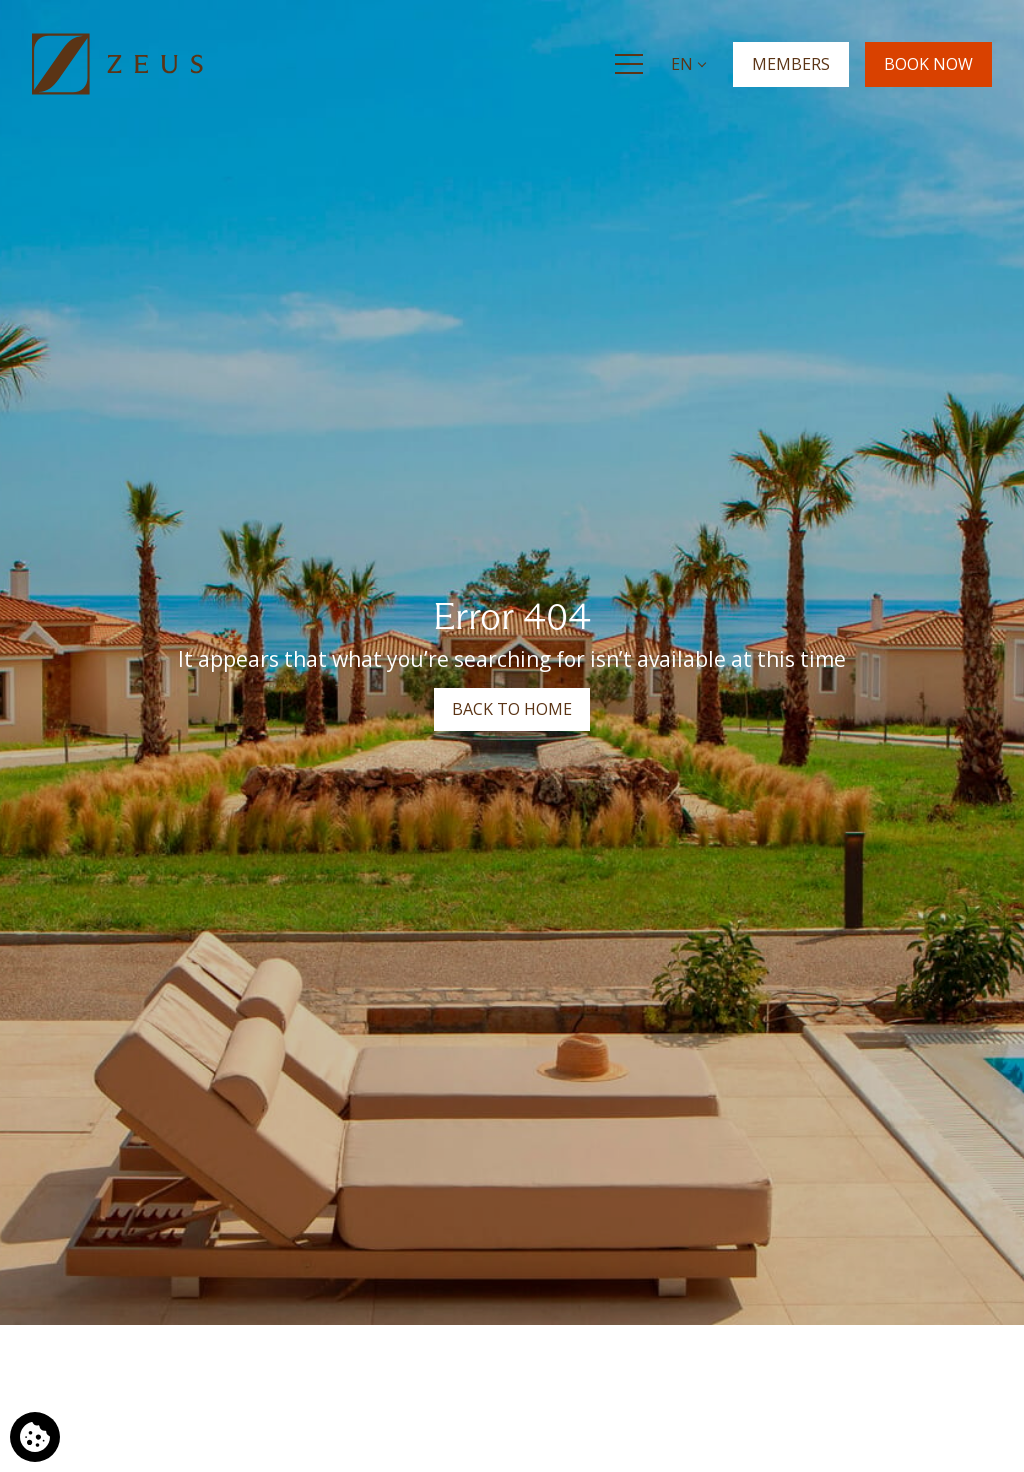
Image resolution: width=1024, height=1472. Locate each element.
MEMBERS (791, 63)
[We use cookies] (35, 1437)
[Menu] (629, 64)
